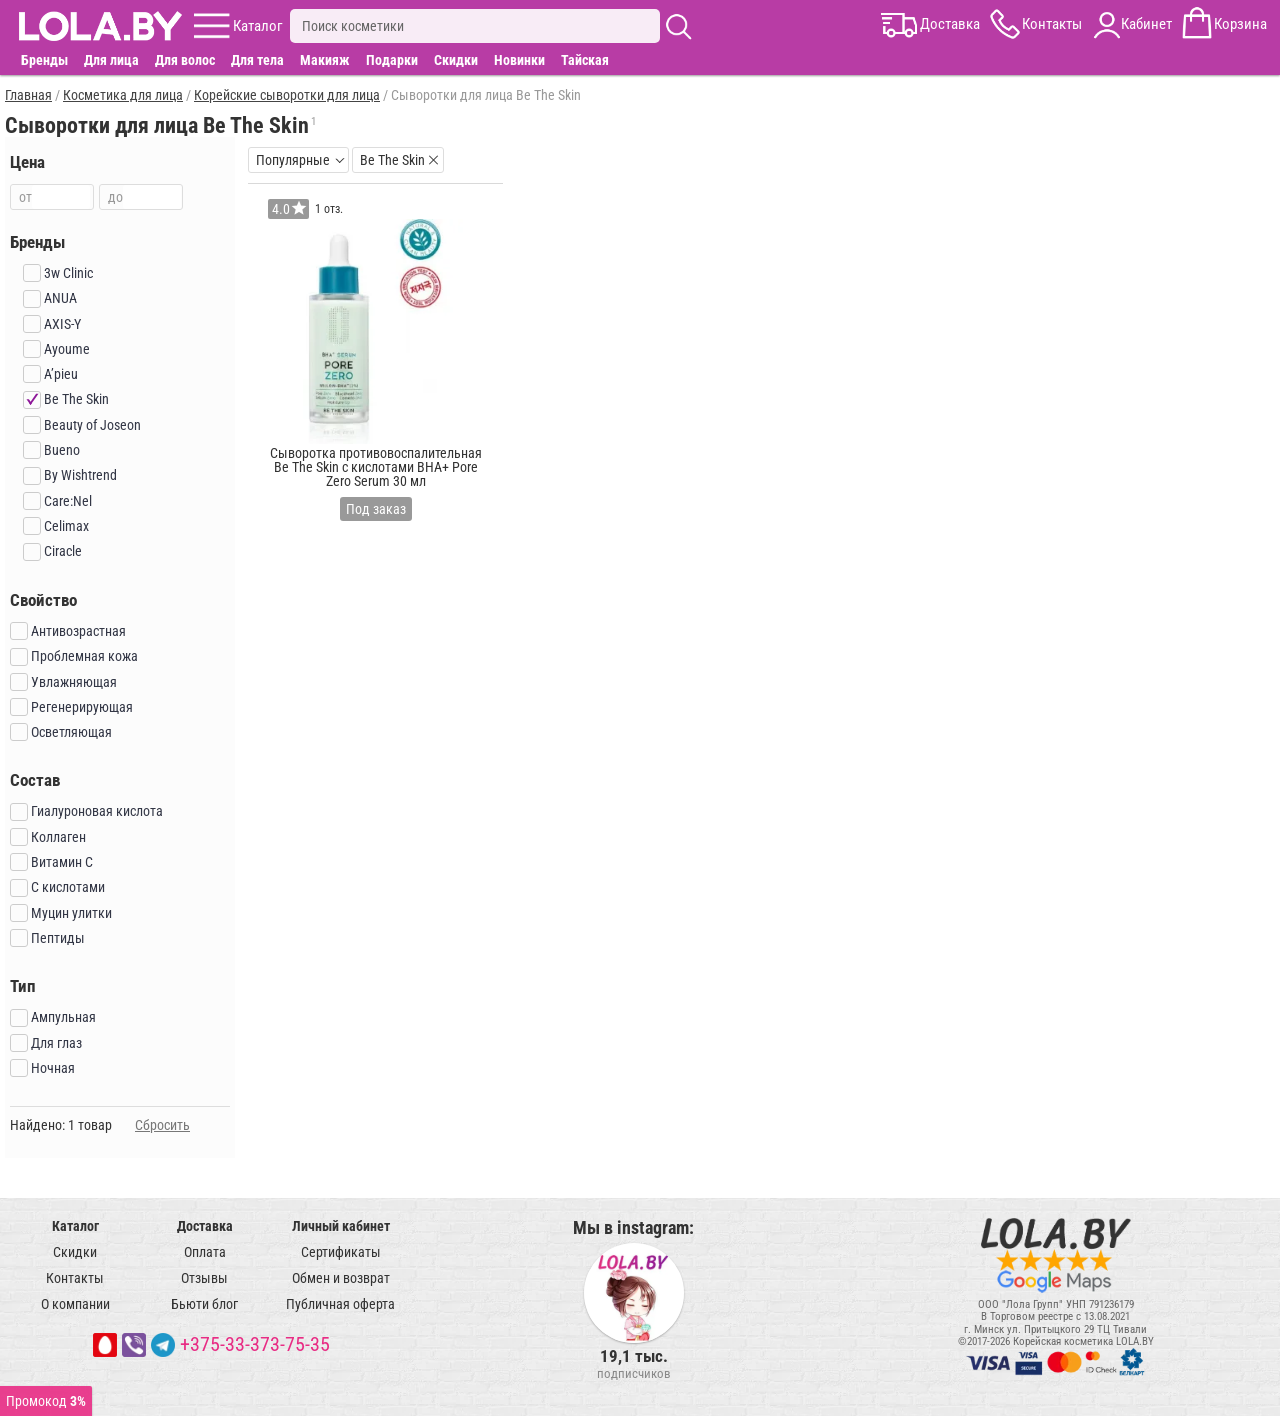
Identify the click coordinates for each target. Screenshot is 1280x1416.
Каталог (75, 1226)
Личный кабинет (341, 1226)
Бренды (44, 60)
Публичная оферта (340, 1304)
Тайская (585, 60)
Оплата (205, 1252)
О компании (75, 1304)
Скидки (456, 60)
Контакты (75, 1278)
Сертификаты (341, 1252)
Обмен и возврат (341, 1278)
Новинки (519, 60)
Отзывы (204, 1278)
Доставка (205, 1226)
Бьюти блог (204, 1304)
